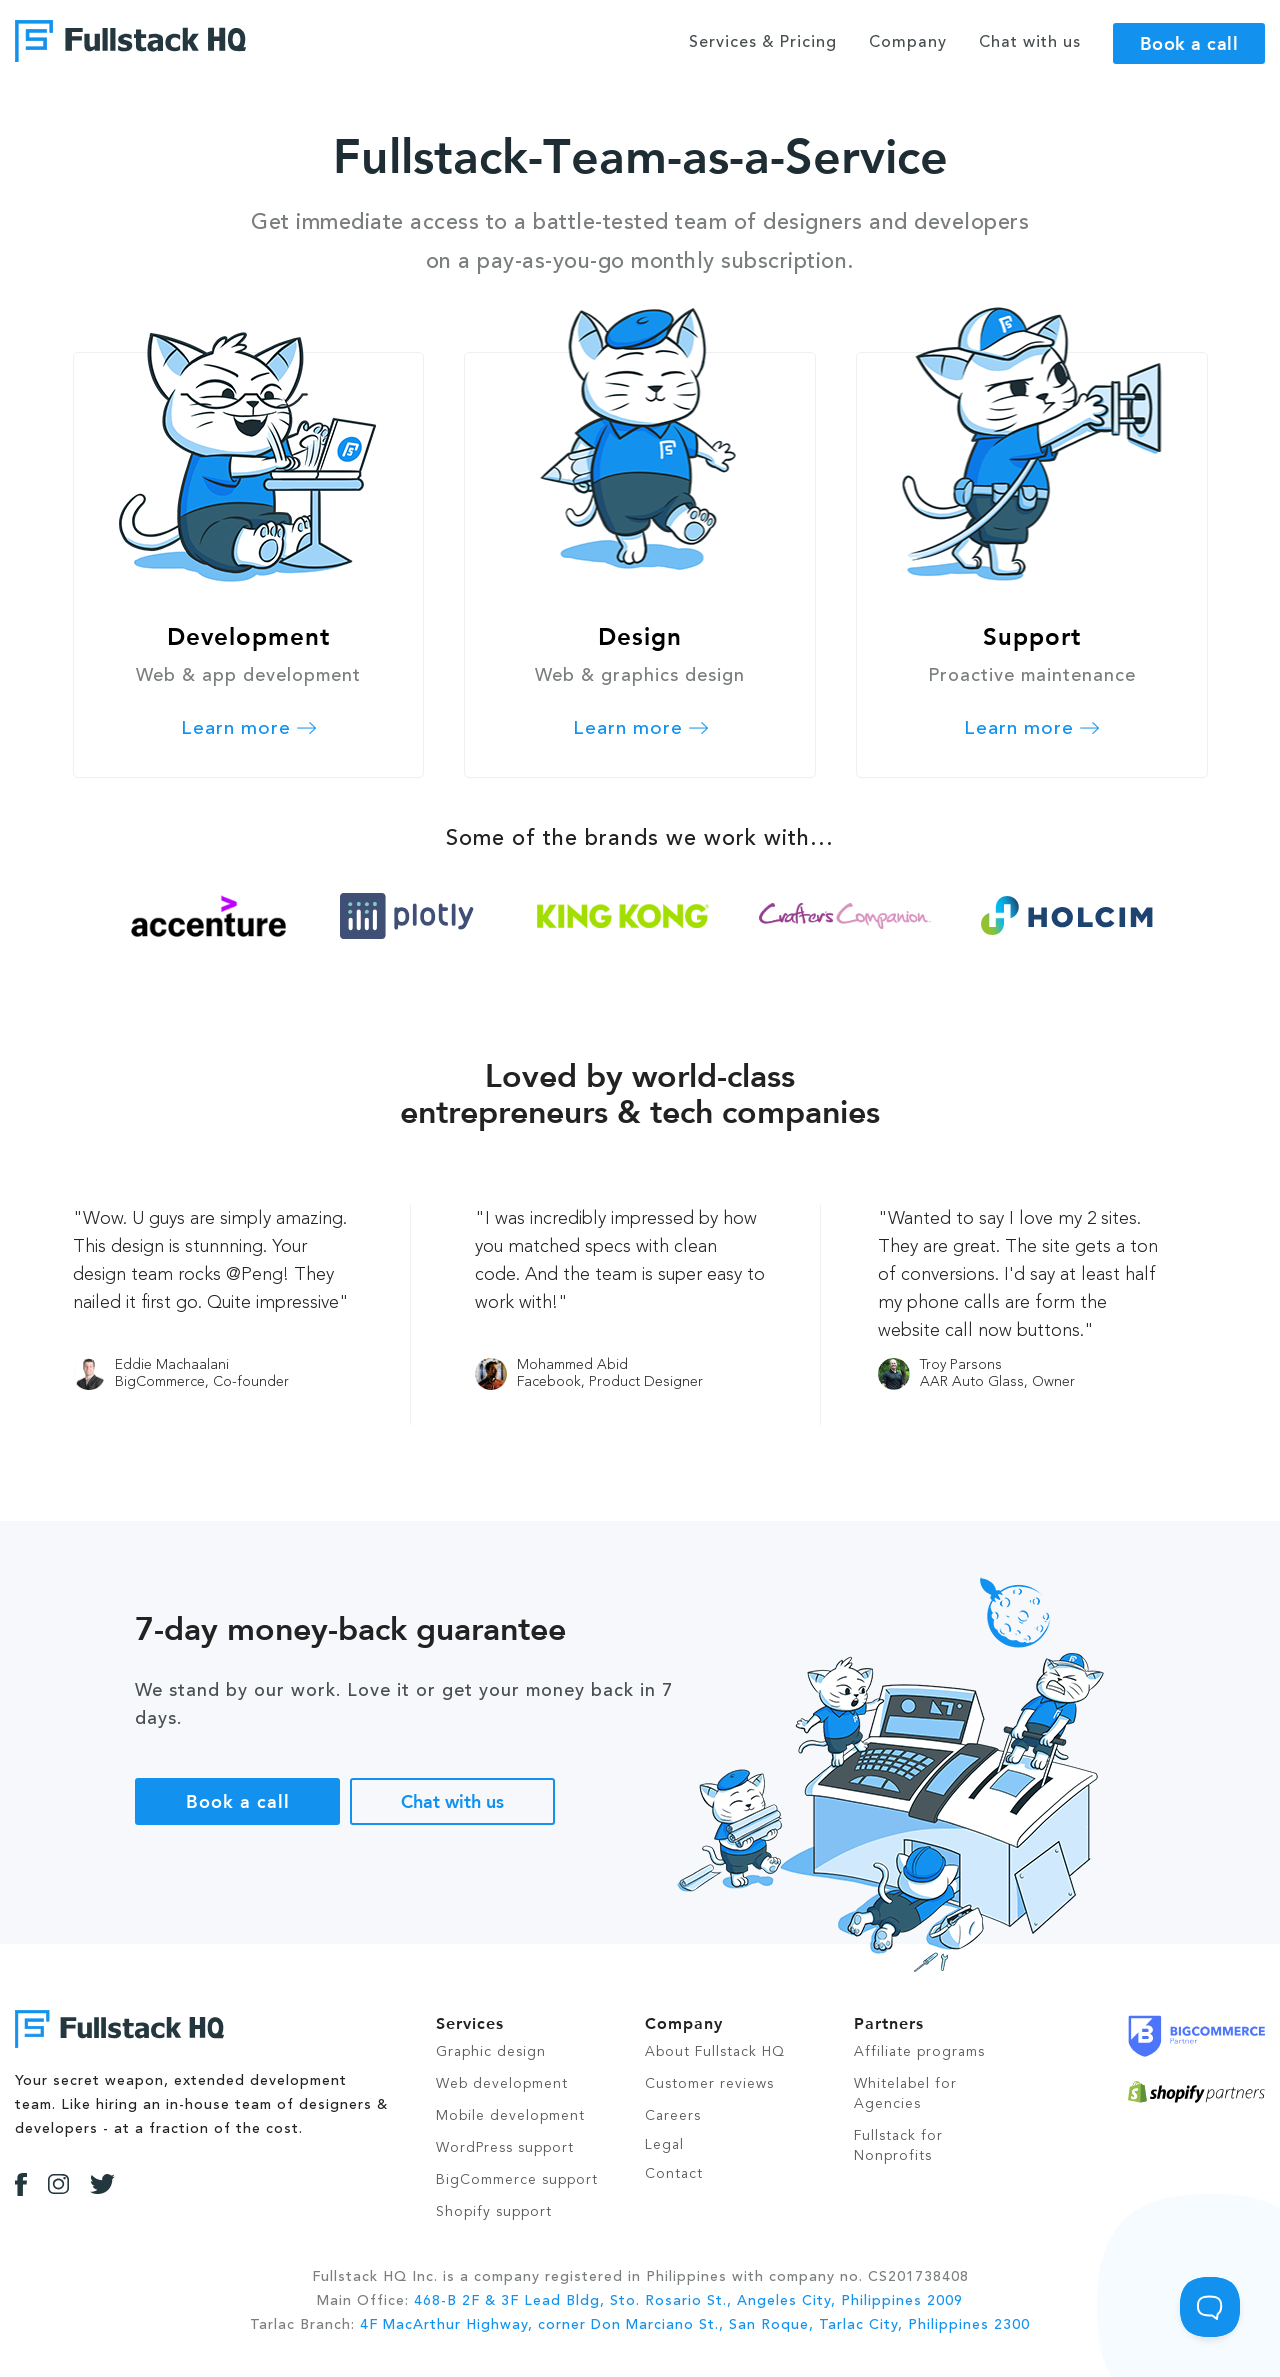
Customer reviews (709, 2084)
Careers (673, 2116)
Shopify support (494, 2212)
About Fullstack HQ (715, 2052)
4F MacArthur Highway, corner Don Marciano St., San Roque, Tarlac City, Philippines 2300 (695, 2325)
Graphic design (491, 2052)
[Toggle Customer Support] (1210, 2307)
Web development (502, 2084)
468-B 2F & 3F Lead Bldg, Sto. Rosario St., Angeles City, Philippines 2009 (688, 2301)
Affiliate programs (919, 2052)
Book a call (1189, 43)
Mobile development (510, 2116)
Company (908, 43)
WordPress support (505, 2148)
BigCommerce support (517, 2180)
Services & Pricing (763, 43)
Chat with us (452, 1801)
